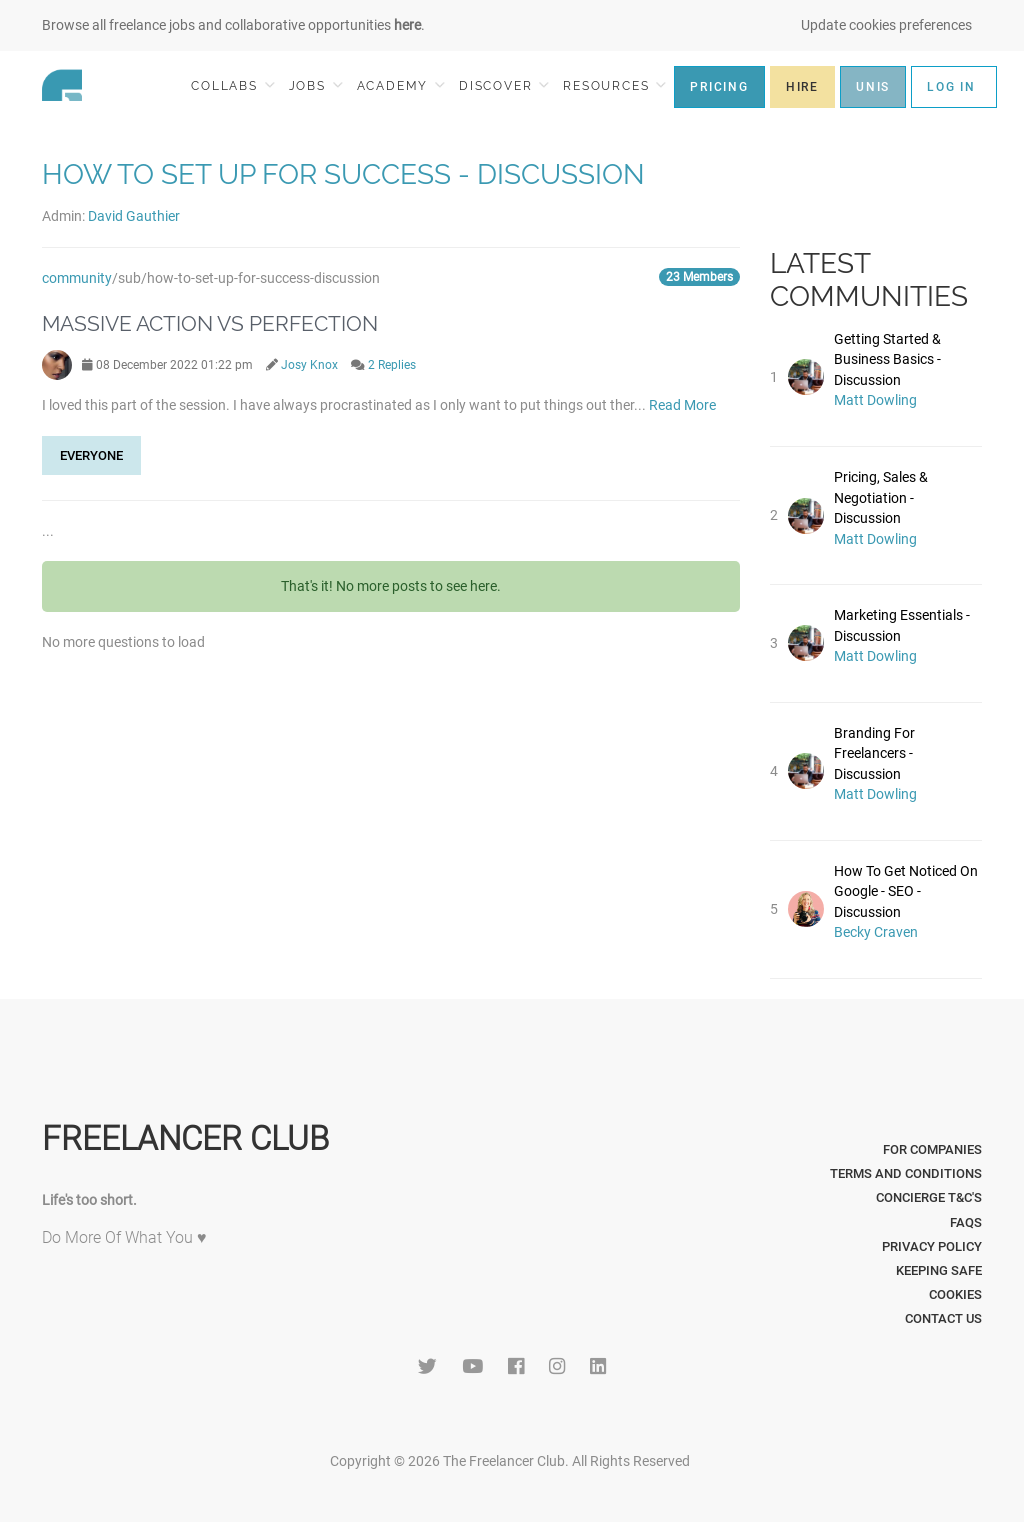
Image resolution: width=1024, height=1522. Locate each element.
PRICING (719, 87)
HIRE (802, 87)
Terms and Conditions (906, 1173)
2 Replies (392, 365)
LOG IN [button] (951, 87)
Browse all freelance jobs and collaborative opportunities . (233, 25)
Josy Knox (309, 365)
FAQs (966, 1222)
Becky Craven (876, 932)
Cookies (955, 1294)
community (77, 278)
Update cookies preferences (886, 25)
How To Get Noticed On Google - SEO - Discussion (906, 891)
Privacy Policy (932, 1246)
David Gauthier (134, 216)
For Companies (932, 1149)
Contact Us (943, 1318)
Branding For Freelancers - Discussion (874, 753)
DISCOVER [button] (504, 85)
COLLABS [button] (232, 85)
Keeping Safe (939, 1270)
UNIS (873, 87)
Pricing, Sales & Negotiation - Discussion (881, 497)
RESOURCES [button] (614, 85)
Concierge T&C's (929, 1197)
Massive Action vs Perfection (210, 323)
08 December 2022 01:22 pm (167, 365)
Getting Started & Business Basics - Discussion (887, 359)
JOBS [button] (316, 85)
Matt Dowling (875, 400)
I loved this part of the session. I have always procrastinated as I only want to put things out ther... (345, 405)
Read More (682, 405)
